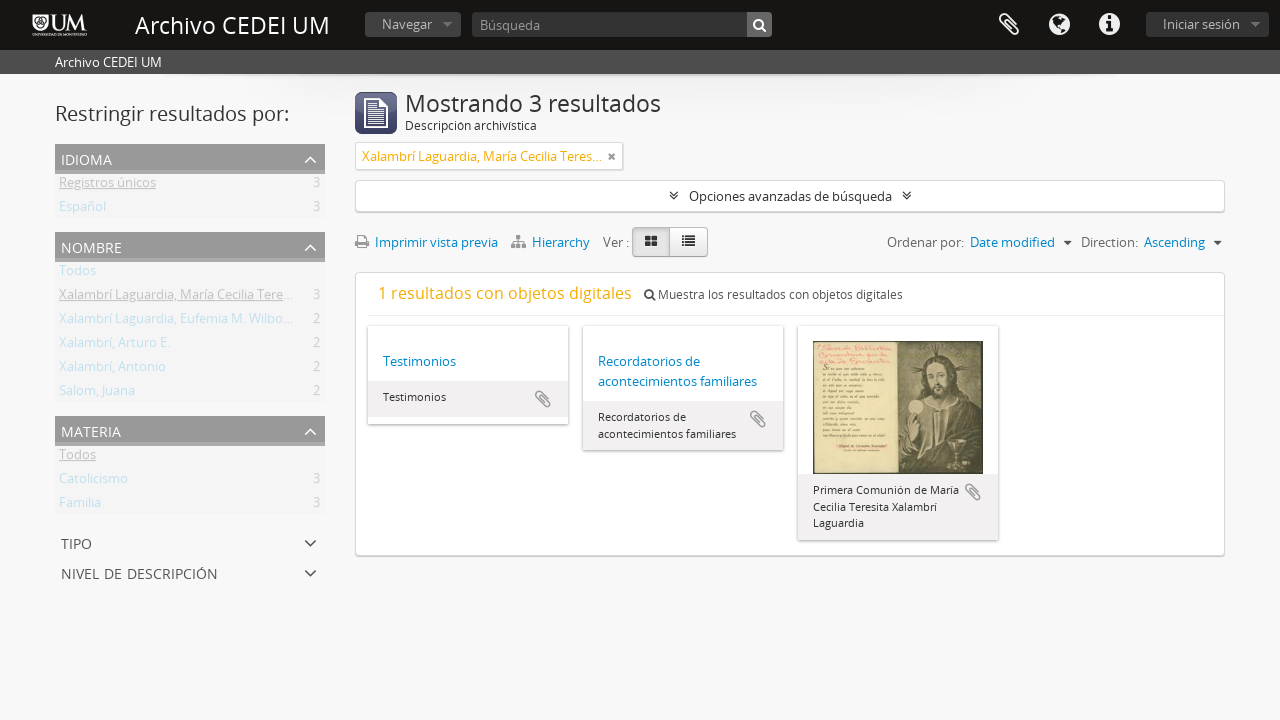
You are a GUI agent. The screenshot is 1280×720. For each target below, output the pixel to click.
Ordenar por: (925, 242)
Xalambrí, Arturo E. (114, 346)
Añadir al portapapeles (543, 399)
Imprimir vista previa (426, 242)
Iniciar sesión (1201, 24)
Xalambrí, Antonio (112, 370)
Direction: (1109, 242)
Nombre (91, 245)
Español (82, 210)
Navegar (407, 24)
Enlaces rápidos (1109, 25)
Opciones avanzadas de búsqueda (790, 196)
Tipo (76, 541)
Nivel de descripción (139, 571)
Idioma (1059, 25)
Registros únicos (107, 186)
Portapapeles (1009, 25)
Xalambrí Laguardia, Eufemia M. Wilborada (184, 322)
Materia (91, 429)
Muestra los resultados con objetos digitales (773, 294)
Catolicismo (93, 482)
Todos (77, 274)
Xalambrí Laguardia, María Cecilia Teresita (181, 298)
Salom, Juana (97, 394)
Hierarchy (552, 242)
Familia (80, 506)
